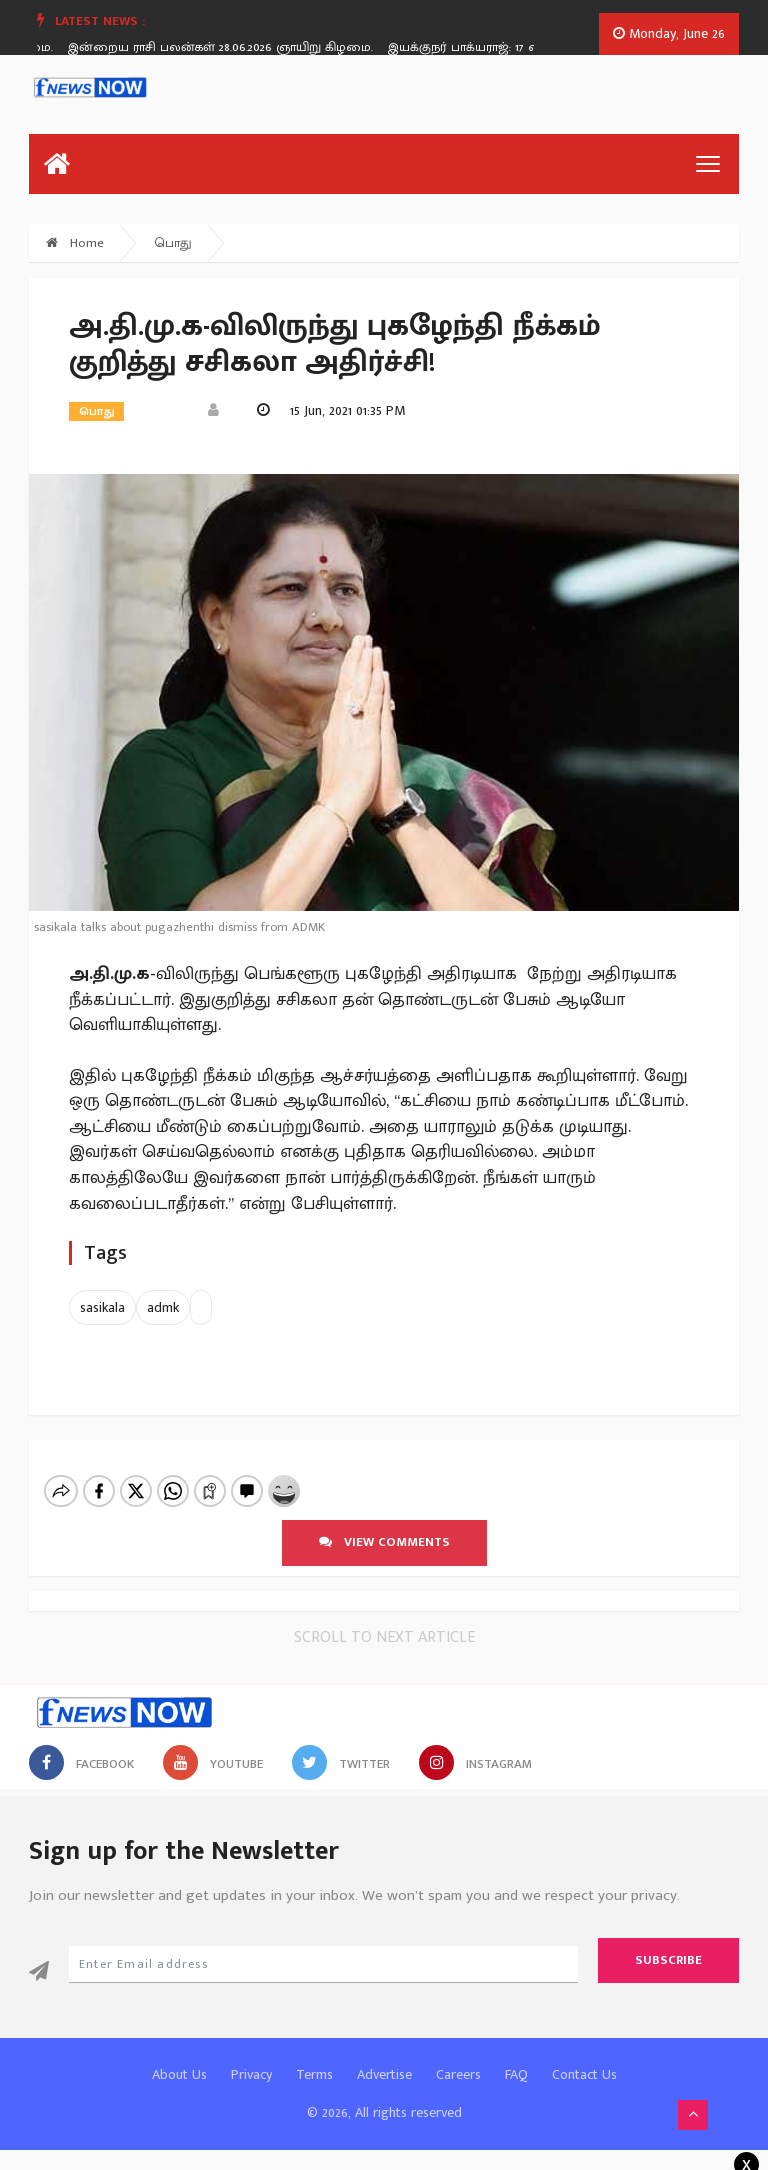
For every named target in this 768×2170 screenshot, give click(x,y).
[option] (236, 47)
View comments (384, 1542)
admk (163, 1307)
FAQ (516, 2074)
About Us (179, 2074)
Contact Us (584, 2074)
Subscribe (668, 1960)
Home (75, 243)
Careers (458, 2074)
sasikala (102, 1307)
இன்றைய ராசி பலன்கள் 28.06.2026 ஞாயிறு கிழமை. (228, 47)
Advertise (384, 2074)
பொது (173, 243)
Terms (314, 2074)
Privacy (251, 2074)
